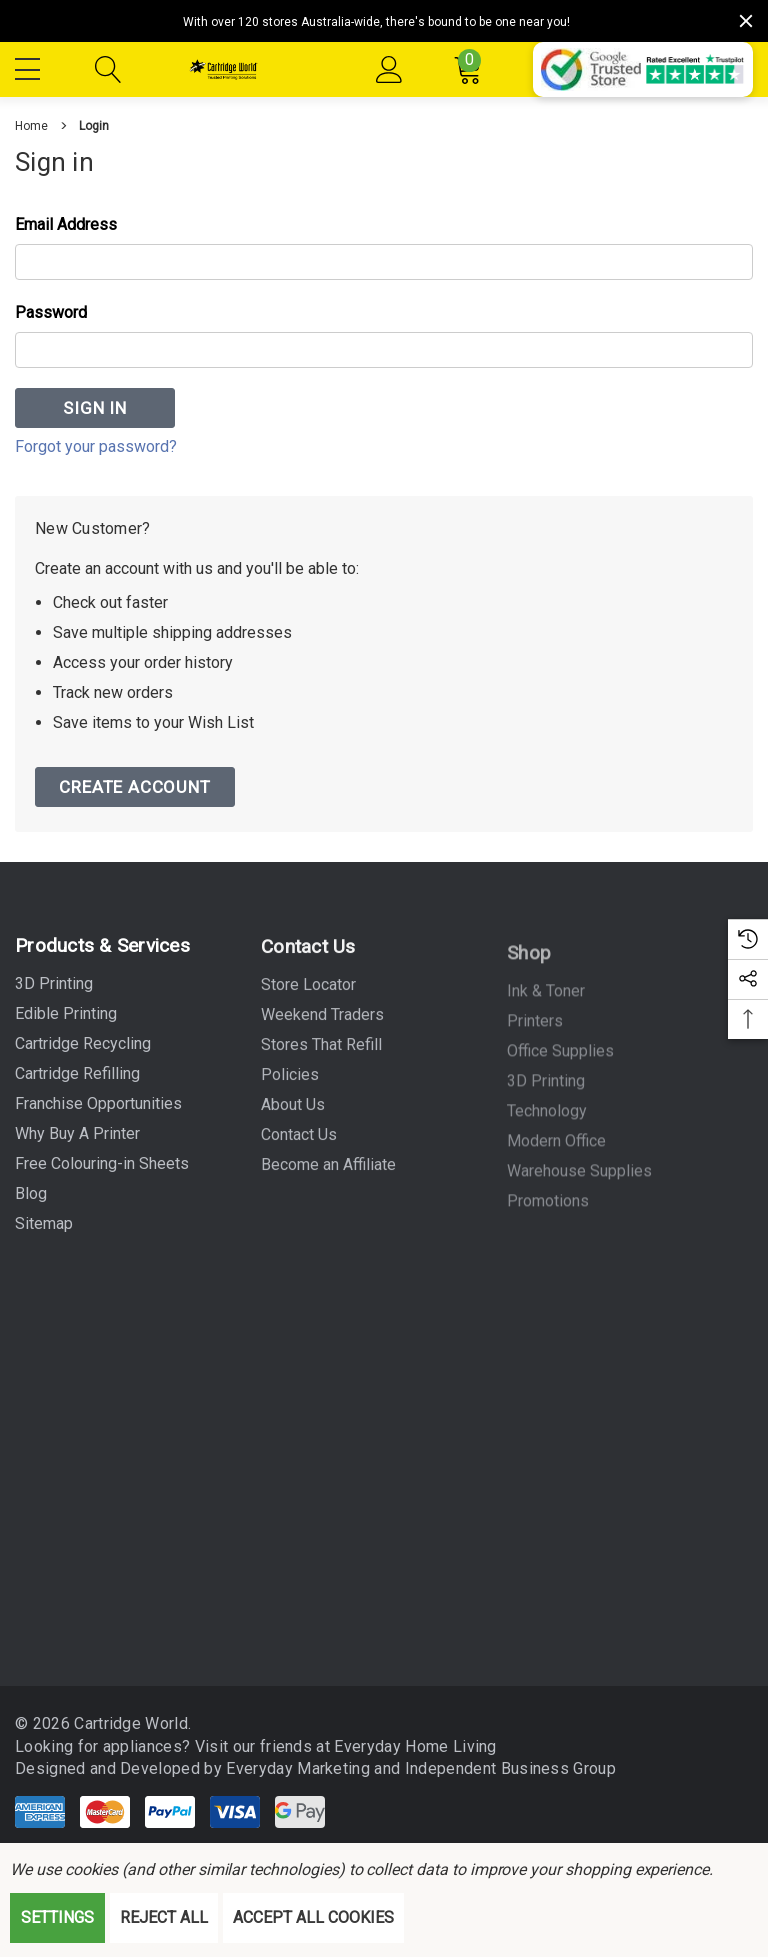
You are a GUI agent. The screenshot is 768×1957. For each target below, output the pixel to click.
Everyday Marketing (291, 1768)
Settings (57, 1917)
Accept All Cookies (313, 1917)
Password (51, 312)
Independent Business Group (501, 1768)
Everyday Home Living (406, 1746)
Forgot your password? (96, 446)
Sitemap (44, 1232)
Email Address (66, 224)
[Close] (746, 21)
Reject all (164, 1917)
